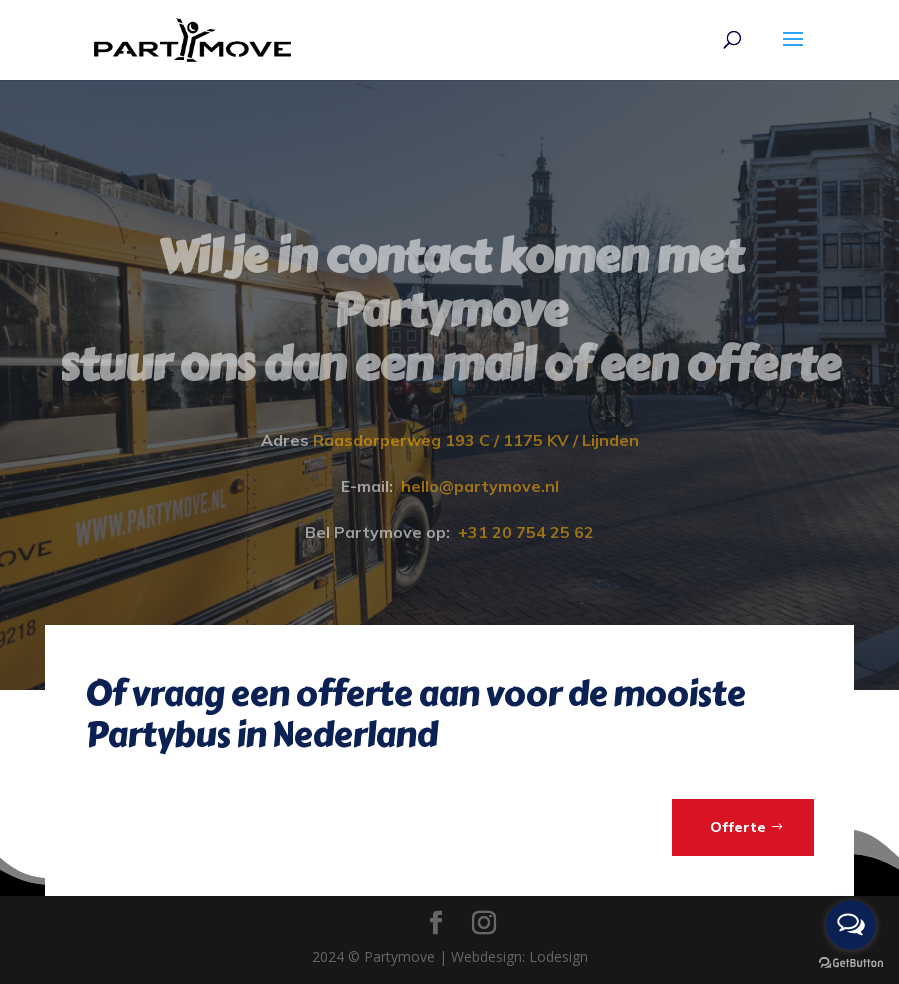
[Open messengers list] (851, 925)
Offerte (738, 827)
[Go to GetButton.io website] (851, 963)
